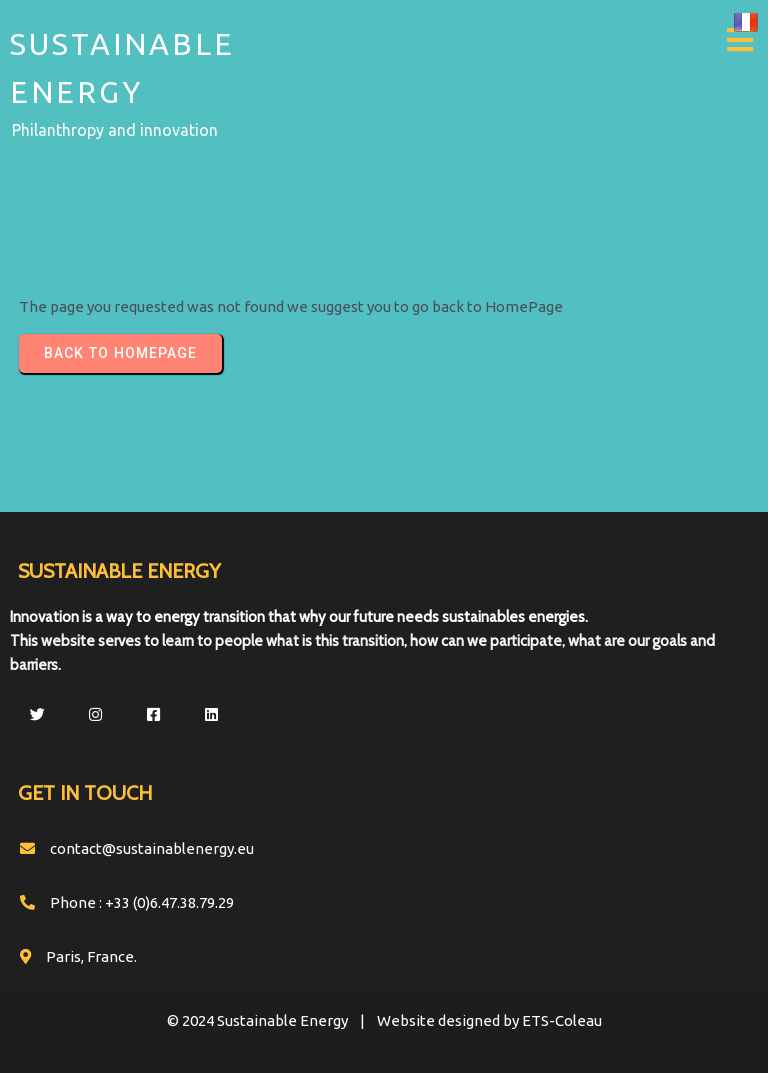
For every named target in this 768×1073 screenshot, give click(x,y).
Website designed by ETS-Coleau (489, 1020)
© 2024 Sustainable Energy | (272, 1020)
